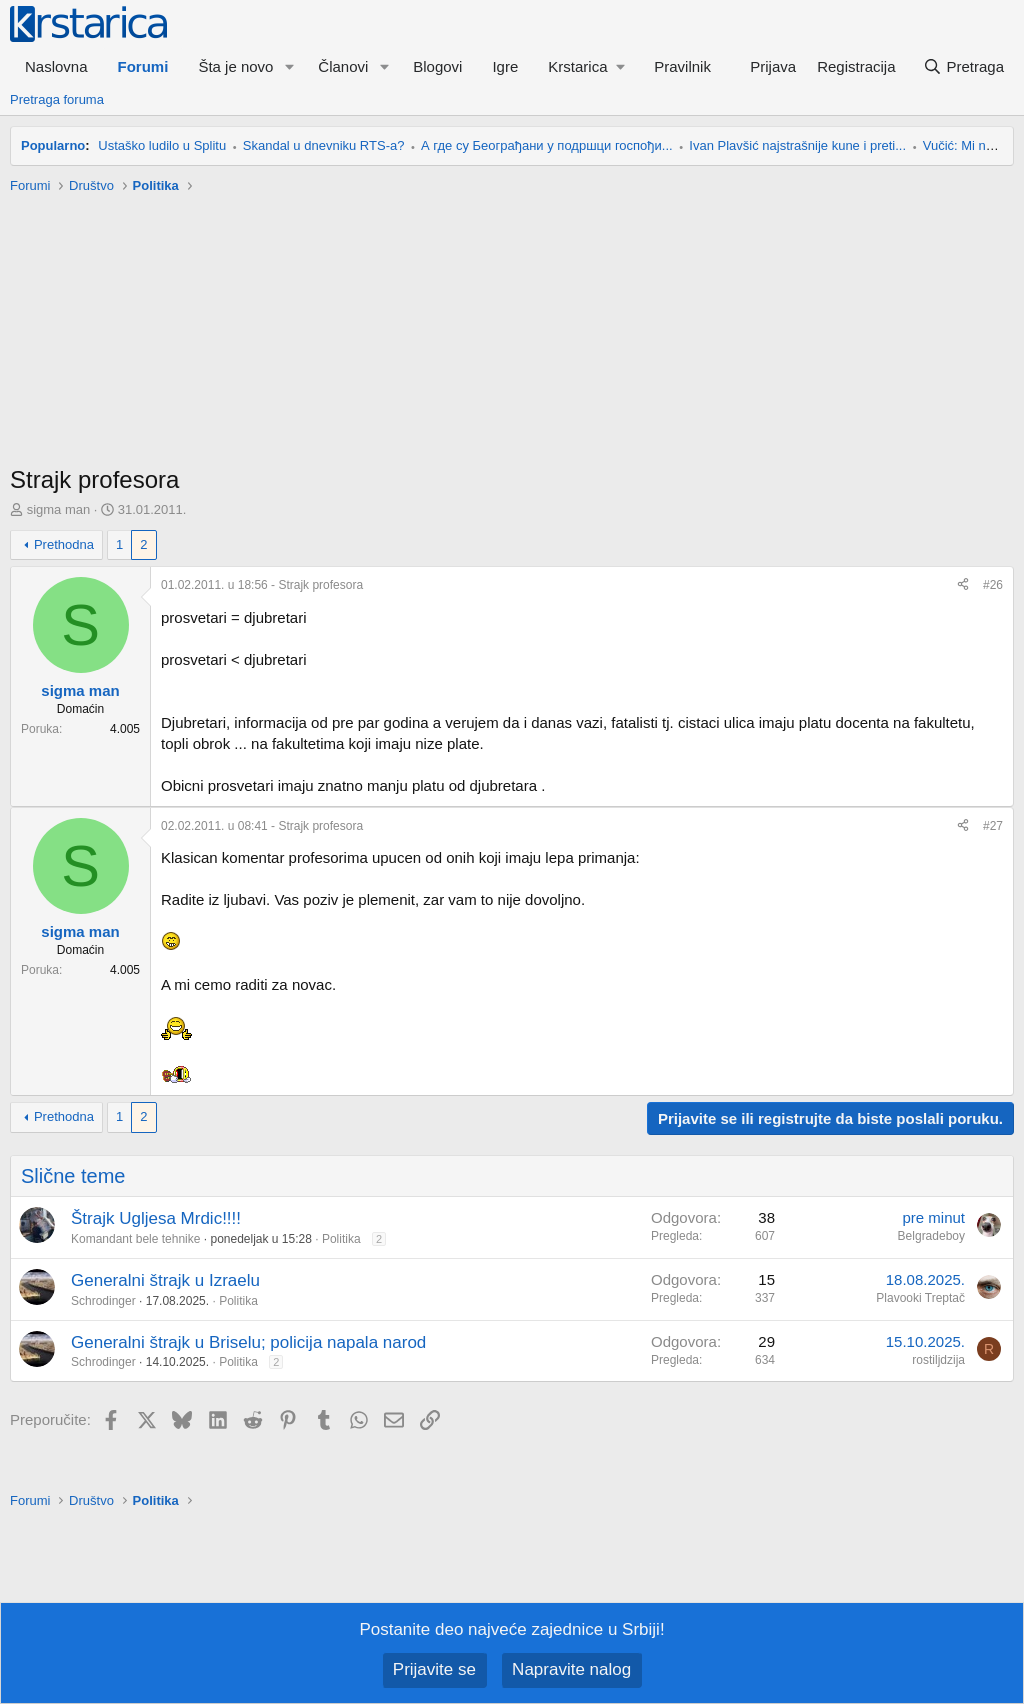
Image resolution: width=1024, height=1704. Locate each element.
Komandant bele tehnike (135, 1239)
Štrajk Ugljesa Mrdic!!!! (156, 1218)
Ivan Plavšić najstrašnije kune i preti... (797, 145)
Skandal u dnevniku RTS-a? (324, 145)
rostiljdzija (938, 1360)
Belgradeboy (931, 1236)
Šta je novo (235, 66)
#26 (993, 585)
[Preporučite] (963, 585)
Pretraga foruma (57, 99)
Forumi (143, 66)
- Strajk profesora (262, 585)
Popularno (53, 145)
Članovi (343, 66)
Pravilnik (682, 66)
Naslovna (56, 66)
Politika (341, 1239)
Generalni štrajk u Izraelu (165, 1280)
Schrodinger (103, 1301)
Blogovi (437, 66)
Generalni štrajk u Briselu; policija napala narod (248, 1342)
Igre (505, 66)
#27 (993, 826)
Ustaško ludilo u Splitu (162, 145)
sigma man (59, 509)
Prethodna (64, 544)
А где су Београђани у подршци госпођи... (547, 145)
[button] (289, 66)
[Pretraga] (963, 66)
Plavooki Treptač (920, 1298)
